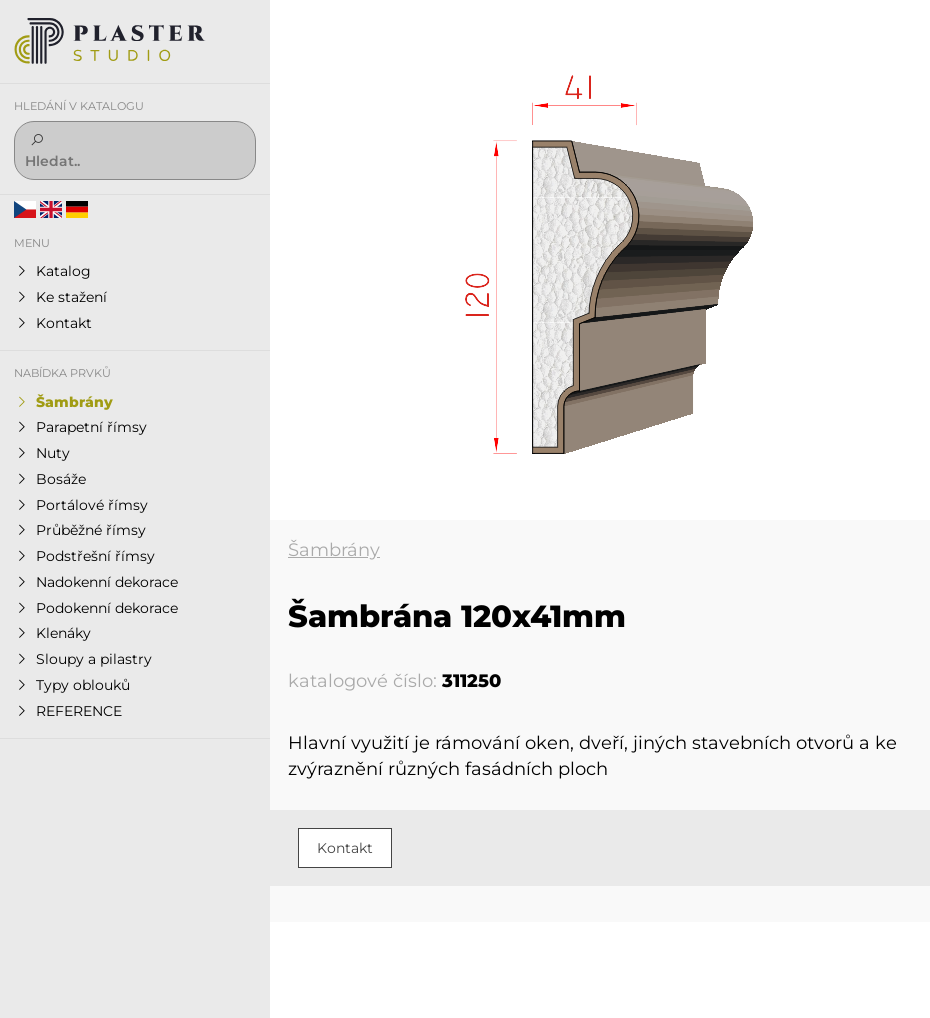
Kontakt (345, 848)
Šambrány (334, 550)
